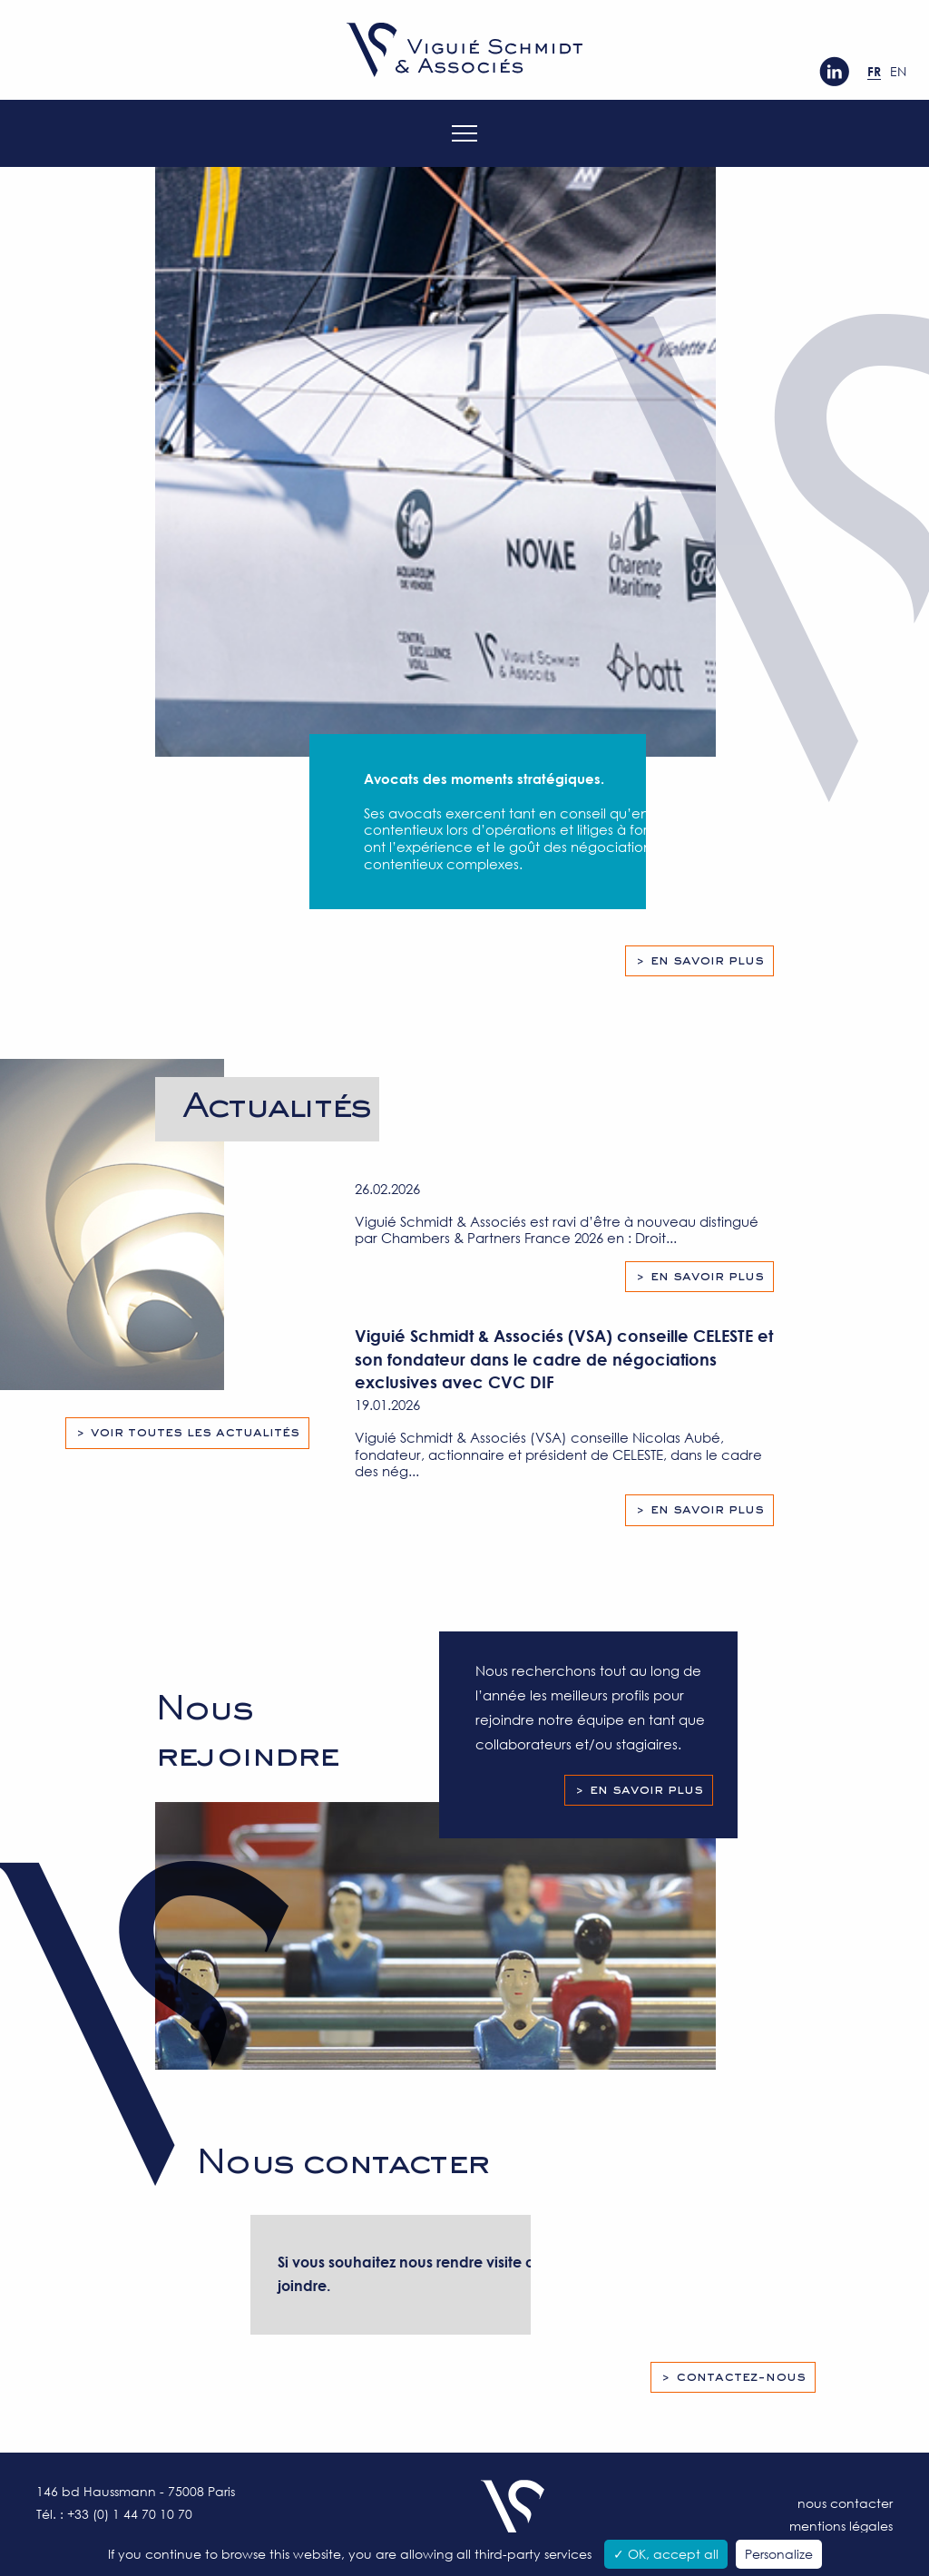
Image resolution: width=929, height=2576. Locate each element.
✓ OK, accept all (666, 2553)
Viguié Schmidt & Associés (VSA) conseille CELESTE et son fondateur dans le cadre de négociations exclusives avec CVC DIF (564, 1358)
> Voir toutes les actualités (187, 1432)
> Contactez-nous (733, 2377)
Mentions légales (841, 2525)
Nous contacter (845, 2503)
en (898, 71)
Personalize (779, 2553)
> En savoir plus (699, 961)
